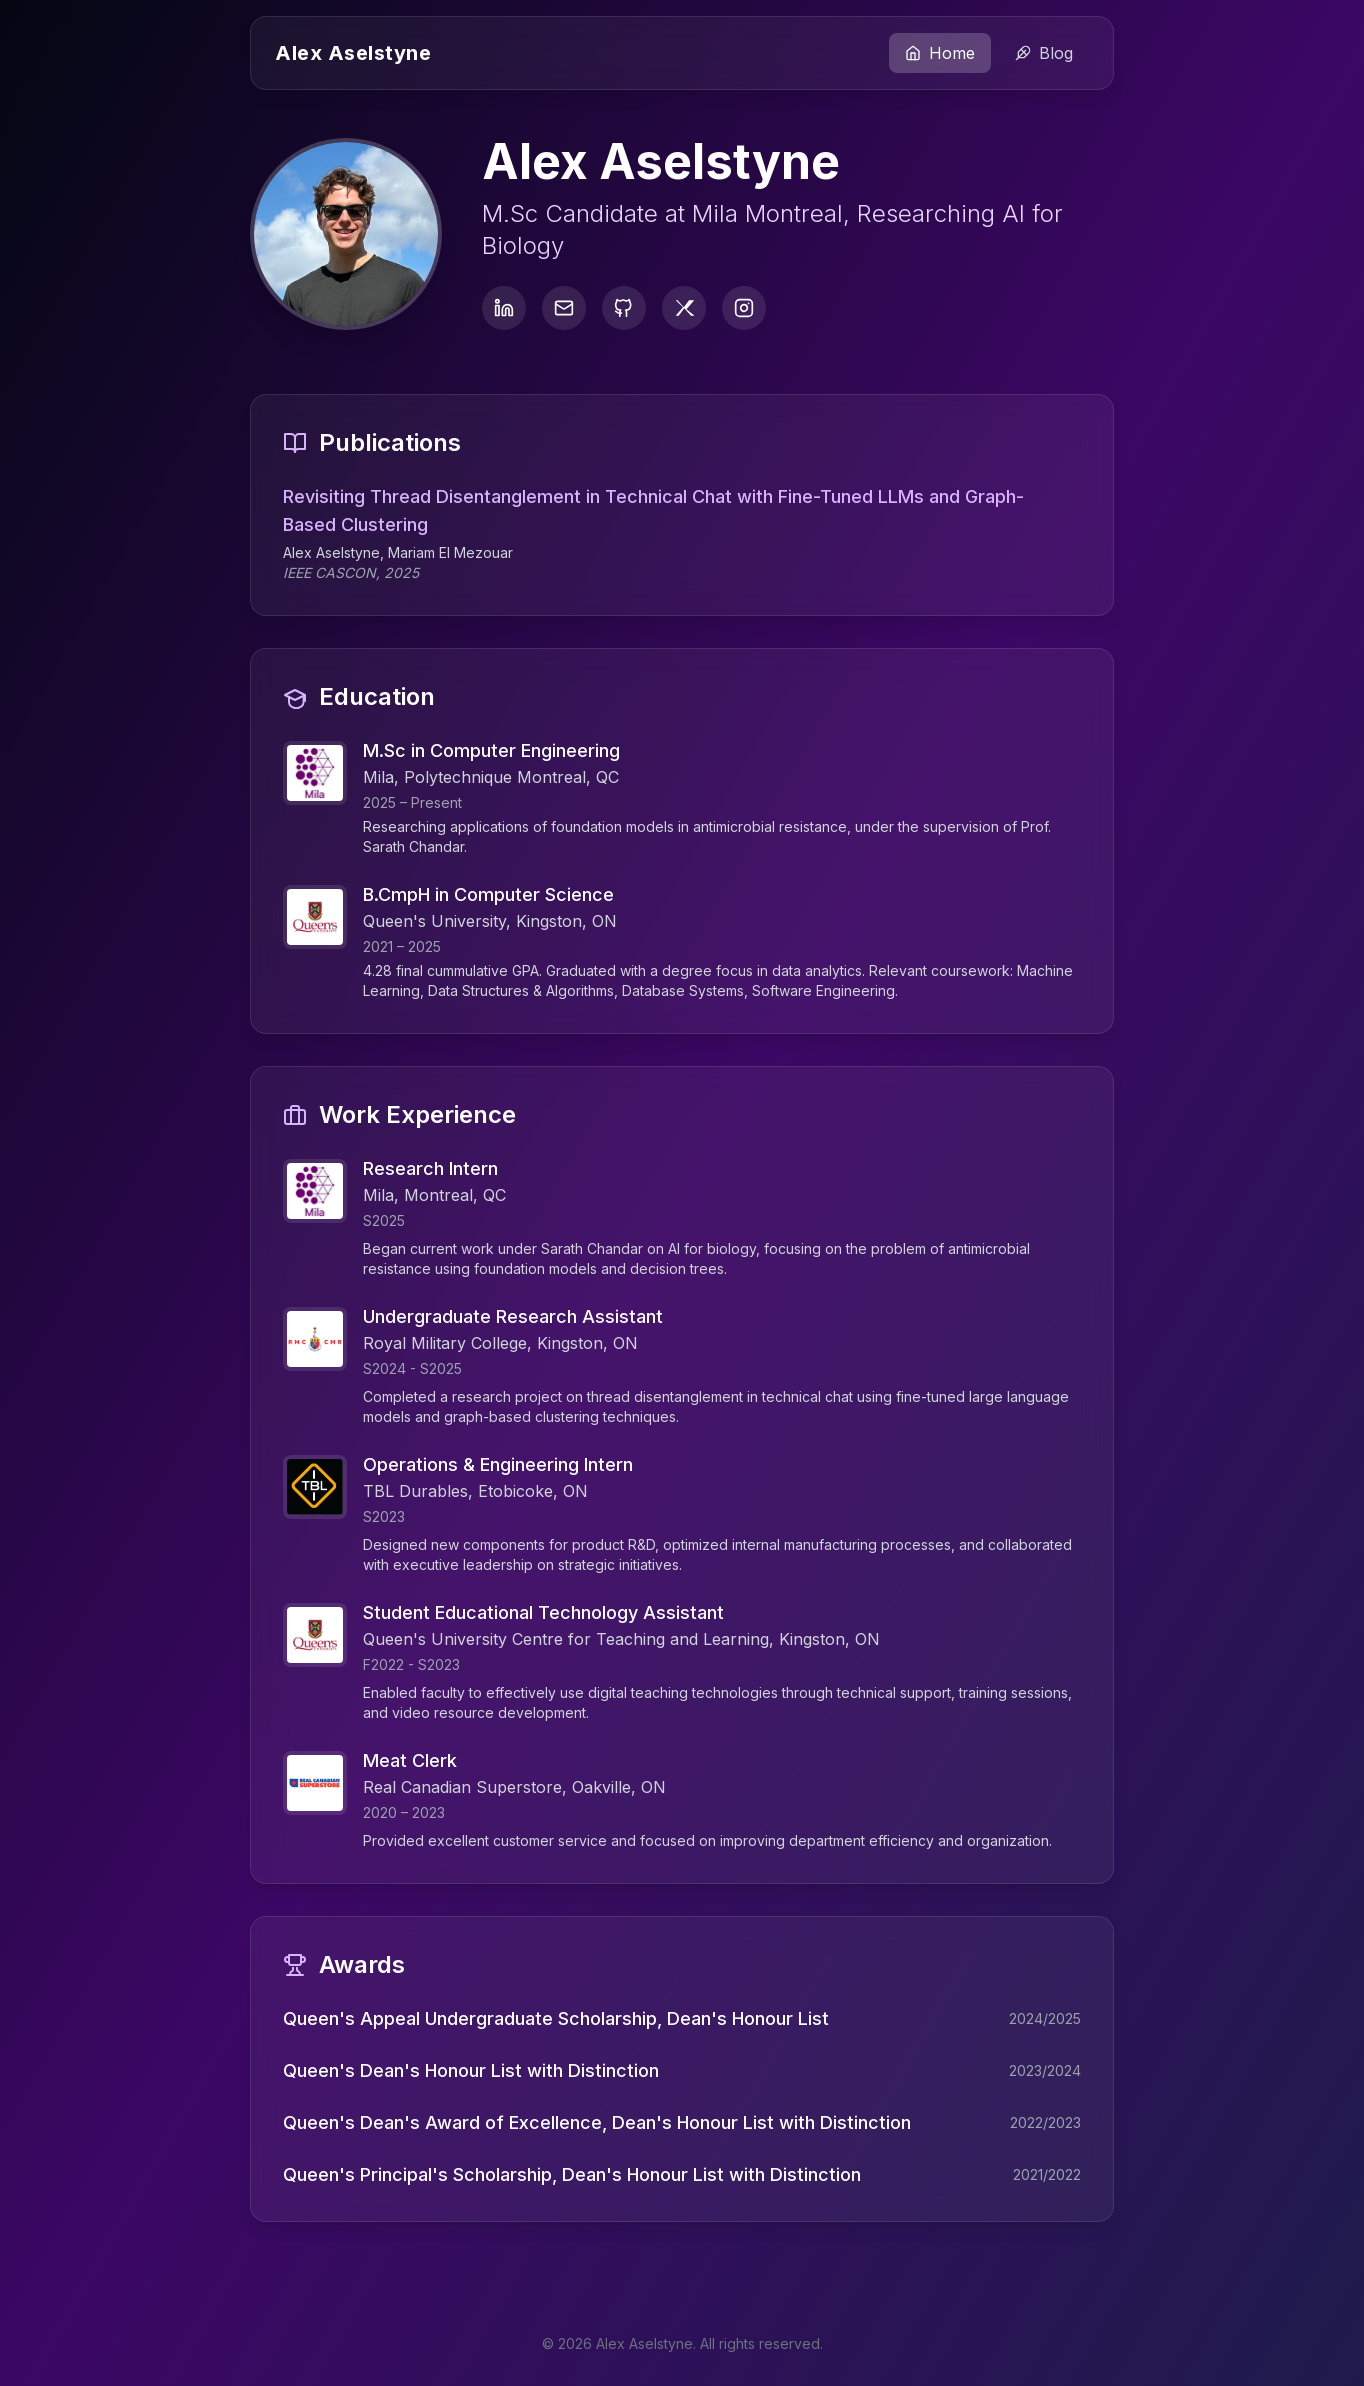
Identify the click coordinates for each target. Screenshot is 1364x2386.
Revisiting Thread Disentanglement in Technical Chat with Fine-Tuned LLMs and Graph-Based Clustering (682, 510)
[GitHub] (624, 308)
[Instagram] (744, 308)
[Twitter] (684, 308)
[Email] (564, 308)
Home (940, 53)
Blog (1044, 53)
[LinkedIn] (504, 308)
